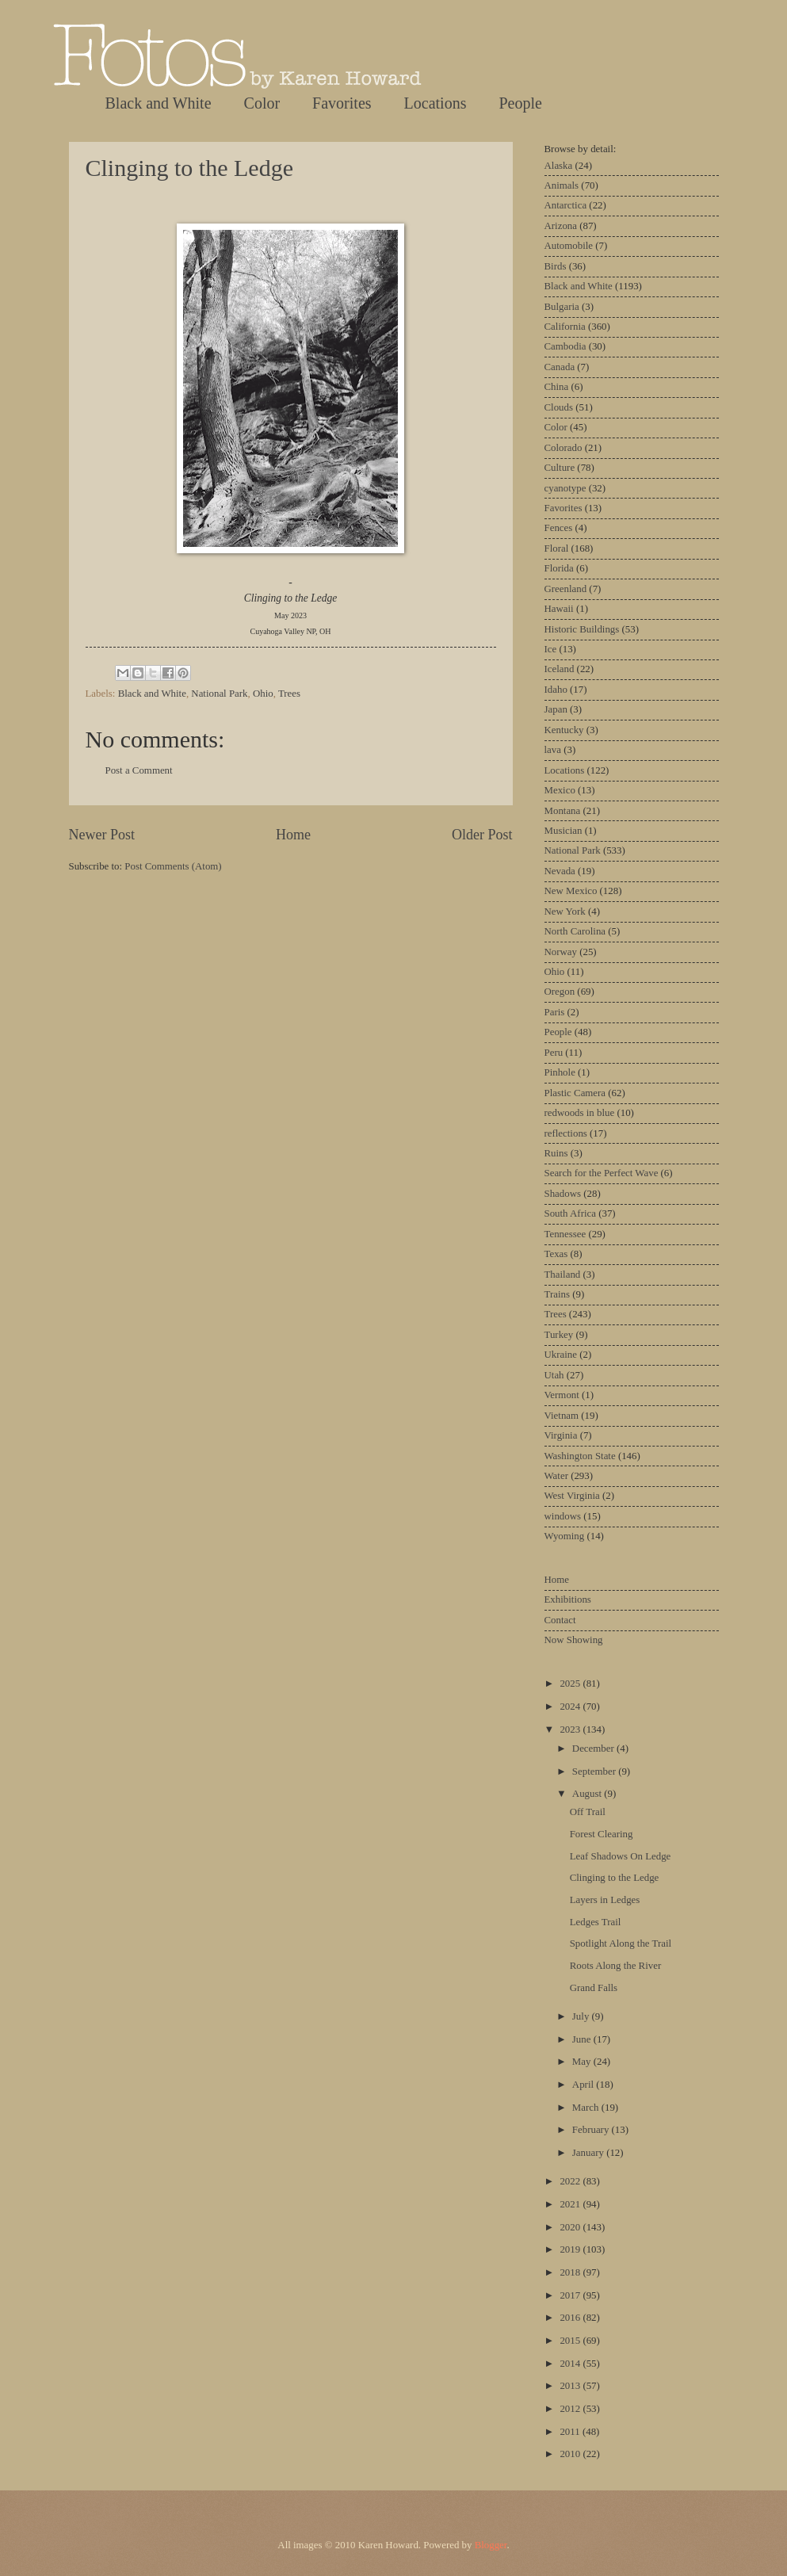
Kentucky (564, 730)
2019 (571, 2249)
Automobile (569, 245)
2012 (571, 2408)
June (583, 2039)
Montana (562, 810)
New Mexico (571, 890)
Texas (556, 1253)
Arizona (560, 225)
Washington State (580, 1456)
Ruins (556, 1153)
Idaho (555, 689)
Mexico (559, 790)
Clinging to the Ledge (189, 168)
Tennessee (565, 1234)
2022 (571, 2181)
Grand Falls (593, 1987)
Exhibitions (567, 1599)
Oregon (559, 991)
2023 (571, 1729)
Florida (559, 568)
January (589, 2152)
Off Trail (588, 1811)
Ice (550, 649)
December (594, 1748)
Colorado (563, 447)
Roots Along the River (616, 1965)
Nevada (559, 871)
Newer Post (102, 835)
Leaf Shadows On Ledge (620, 1856)
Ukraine (560, 1354)
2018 (571, 2272)
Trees (289, 693)
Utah (554, 1375)
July (582, 2016)
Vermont (561, 1395)
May (583, 2061)
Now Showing (573, 1639)
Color (262, 103)
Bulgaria (561, 306)
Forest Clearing (601, 1834)
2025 (571, 1683)
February (592, 2129)
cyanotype (565, 488)
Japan (555, 709)
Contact (560, 1620)
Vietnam (561, 1415)
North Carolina (575, 931)
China (556, 386)
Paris (554, 1012)
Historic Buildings (582, 629)
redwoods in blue (579, 1112)
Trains (557, 1294)
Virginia (561, 1435)
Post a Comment (139, 770)
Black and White (158, 103)
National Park (219, 693)
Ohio (263, 693)
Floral (556, 548)
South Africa (570, 1213)
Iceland (559, 669)
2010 (571, 2453)
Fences (558, 527)
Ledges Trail (595, 1922)
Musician (563, 830)
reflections (565, 1133)
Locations (435, 103)
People (520, 103)
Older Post (482, 835)
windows (563, 1516)
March (587, 2107)
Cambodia (565, 346)
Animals (561, 185)
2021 (571, 2204)
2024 (571, 1706)
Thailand (562, 1274)
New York (565, 911)
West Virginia (572, 1495)
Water (556, 1475)
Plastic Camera (575, 1093)
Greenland (565, 588)
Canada (559, 367)
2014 (571, 2363)
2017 (571, 2295)
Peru (554, 1052)
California (565, 326)
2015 (571, 2340)
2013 (571, 2385)
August (588, 1793)
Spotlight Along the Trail (620, 1943)
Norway (560, 951)
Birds (555, 266)
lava (552, 749)
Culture (559, 467)
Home (293, 835)
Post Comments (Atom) (172, 866)
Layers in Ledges (605, 1899)
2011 (571, 2431)
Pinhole (559, 1072)
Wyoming (564, 1536)
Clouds (559, 407)
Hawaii (559, 608)
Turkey (559, 1334)
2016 (571, 2317)
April (584, 2084)
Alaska (558, 165)
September (595, 1771)
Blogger (491, 2545)
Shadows (563, 1193)
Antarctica (565, 205)
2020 (571, 2227)
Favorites (341, 103)
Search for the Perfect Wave (601, 1173)
